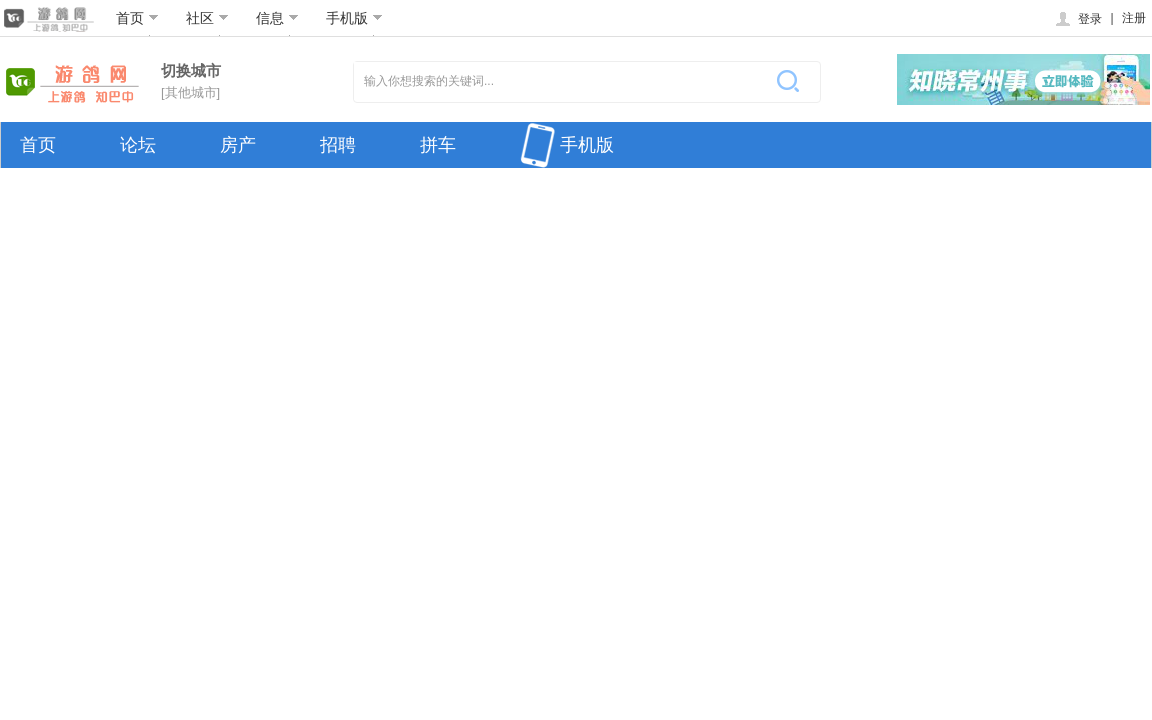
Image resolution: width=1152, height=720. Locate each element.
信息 (277, 18)
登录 (1077, 19)
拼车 (438, 145)
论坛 (138, 145)
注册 (1134, 18)
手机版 (354, 18)
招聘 (338, 145)
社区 (207, 18)
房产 (238, 145)
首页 (137, 18)
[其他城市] (190, 92)
